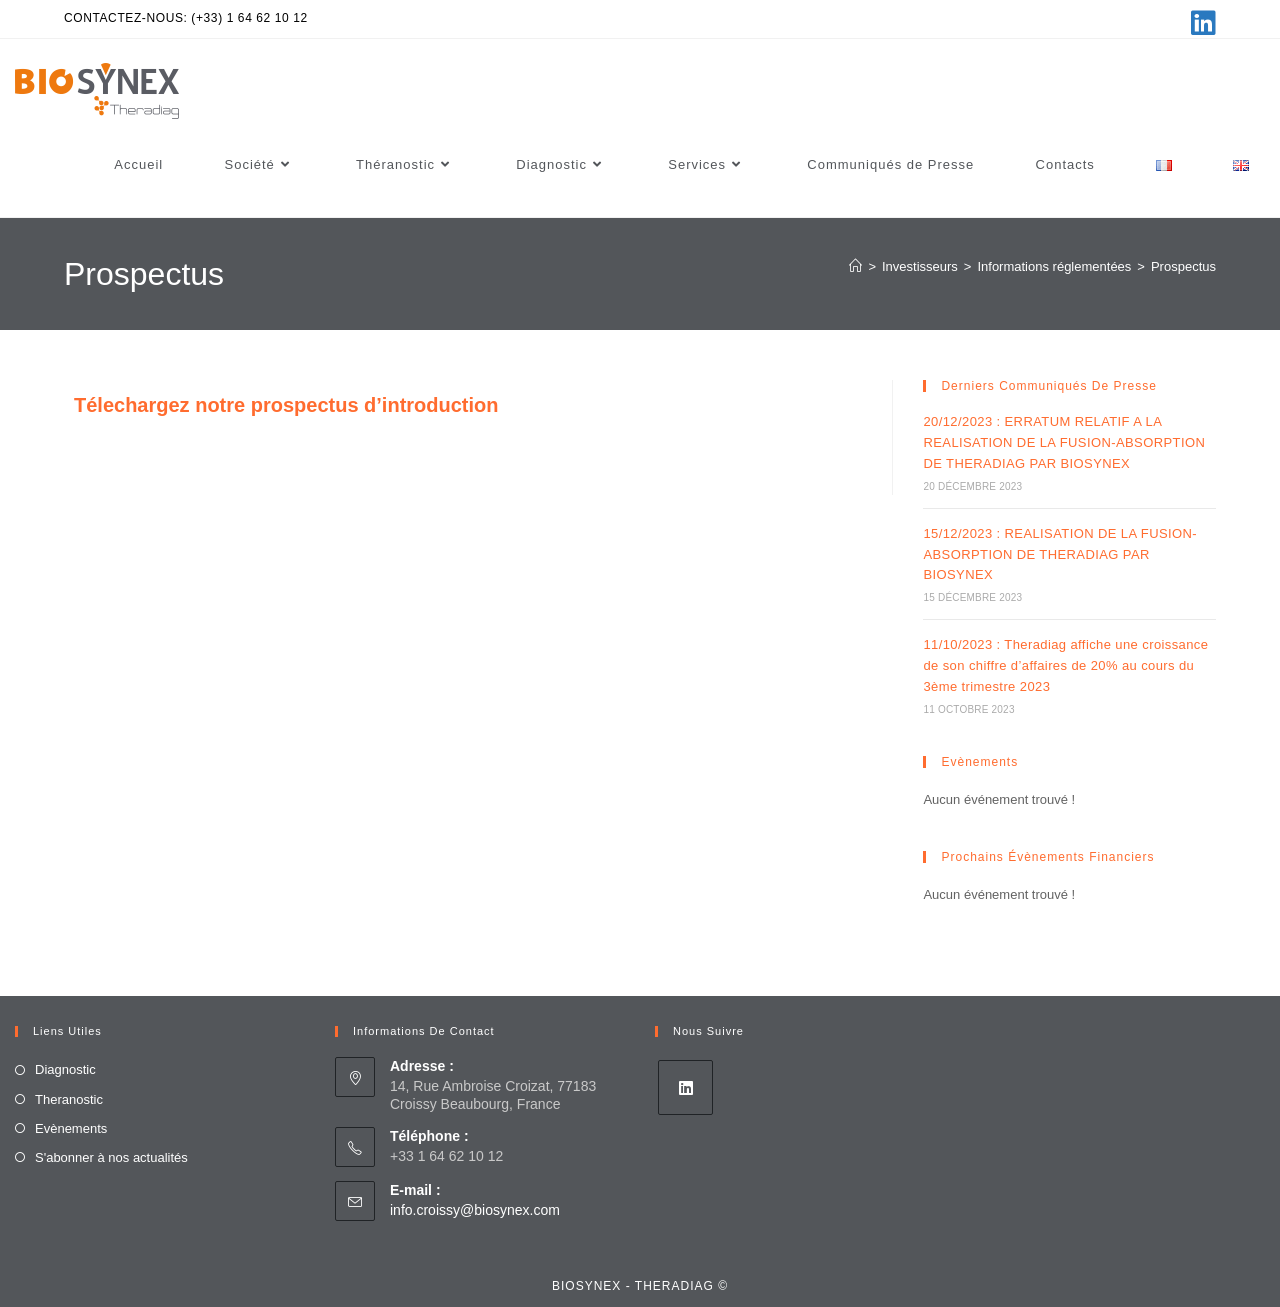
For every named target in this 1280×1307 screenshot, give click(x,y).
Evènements (71, 1128)
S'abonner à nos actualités (111, 1157)
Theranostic (69, 1099)
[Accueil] (855, 266)
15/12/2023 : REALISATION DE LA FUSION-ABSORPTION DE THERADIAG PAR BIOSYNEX (1060, 554)
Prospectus (1183, 266)
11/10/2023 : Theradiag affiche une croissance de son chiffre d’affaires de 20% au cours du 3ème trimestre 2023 (1065, 665)
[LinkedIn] (685, 1087)
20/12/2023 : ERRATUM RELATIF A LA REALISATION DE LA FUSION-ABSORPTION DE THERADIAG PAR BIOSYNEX (1064, 442)
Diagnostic (65, 1069)
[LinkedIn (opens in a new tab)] (1200, 23)
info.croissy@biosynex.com (475, 1210)
